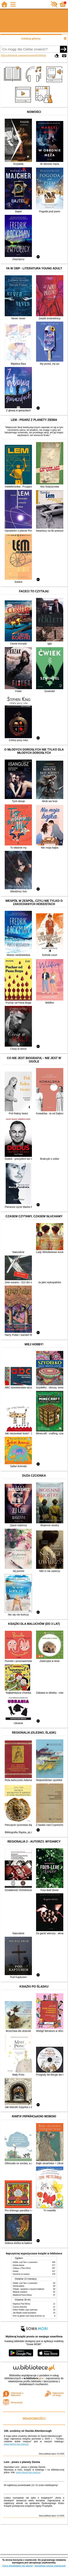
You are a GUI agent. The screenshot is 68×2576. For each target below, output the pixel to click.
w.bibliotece (33, 2378)
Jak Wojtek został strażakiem (24, 2313)
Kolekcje (41, 55)
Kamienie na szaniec (21, 2274)
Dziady (15, 2271)
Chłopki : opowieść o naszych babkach (28, 2289)
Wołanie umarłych (20, 2292)
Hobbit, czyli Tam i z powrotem (25, 2262)
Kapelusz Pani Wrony (21, 2304)
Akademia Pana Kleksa (22, 2295)
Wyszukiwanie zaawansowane (18, 55)
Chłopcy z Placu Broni (22, 2268)
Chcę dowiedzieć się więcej (17, 2565)
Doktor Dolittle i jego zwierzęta (25, 2310)
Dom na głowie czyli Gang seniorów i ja (29, 2316)
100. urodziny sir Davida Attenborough (27, 2430)
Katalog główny (31, 38)
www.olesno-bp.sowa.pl (16, 2444)
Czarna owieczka (20, 2307)
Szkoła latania (18, 2265)
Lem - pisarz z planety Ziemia (22, 2462)
